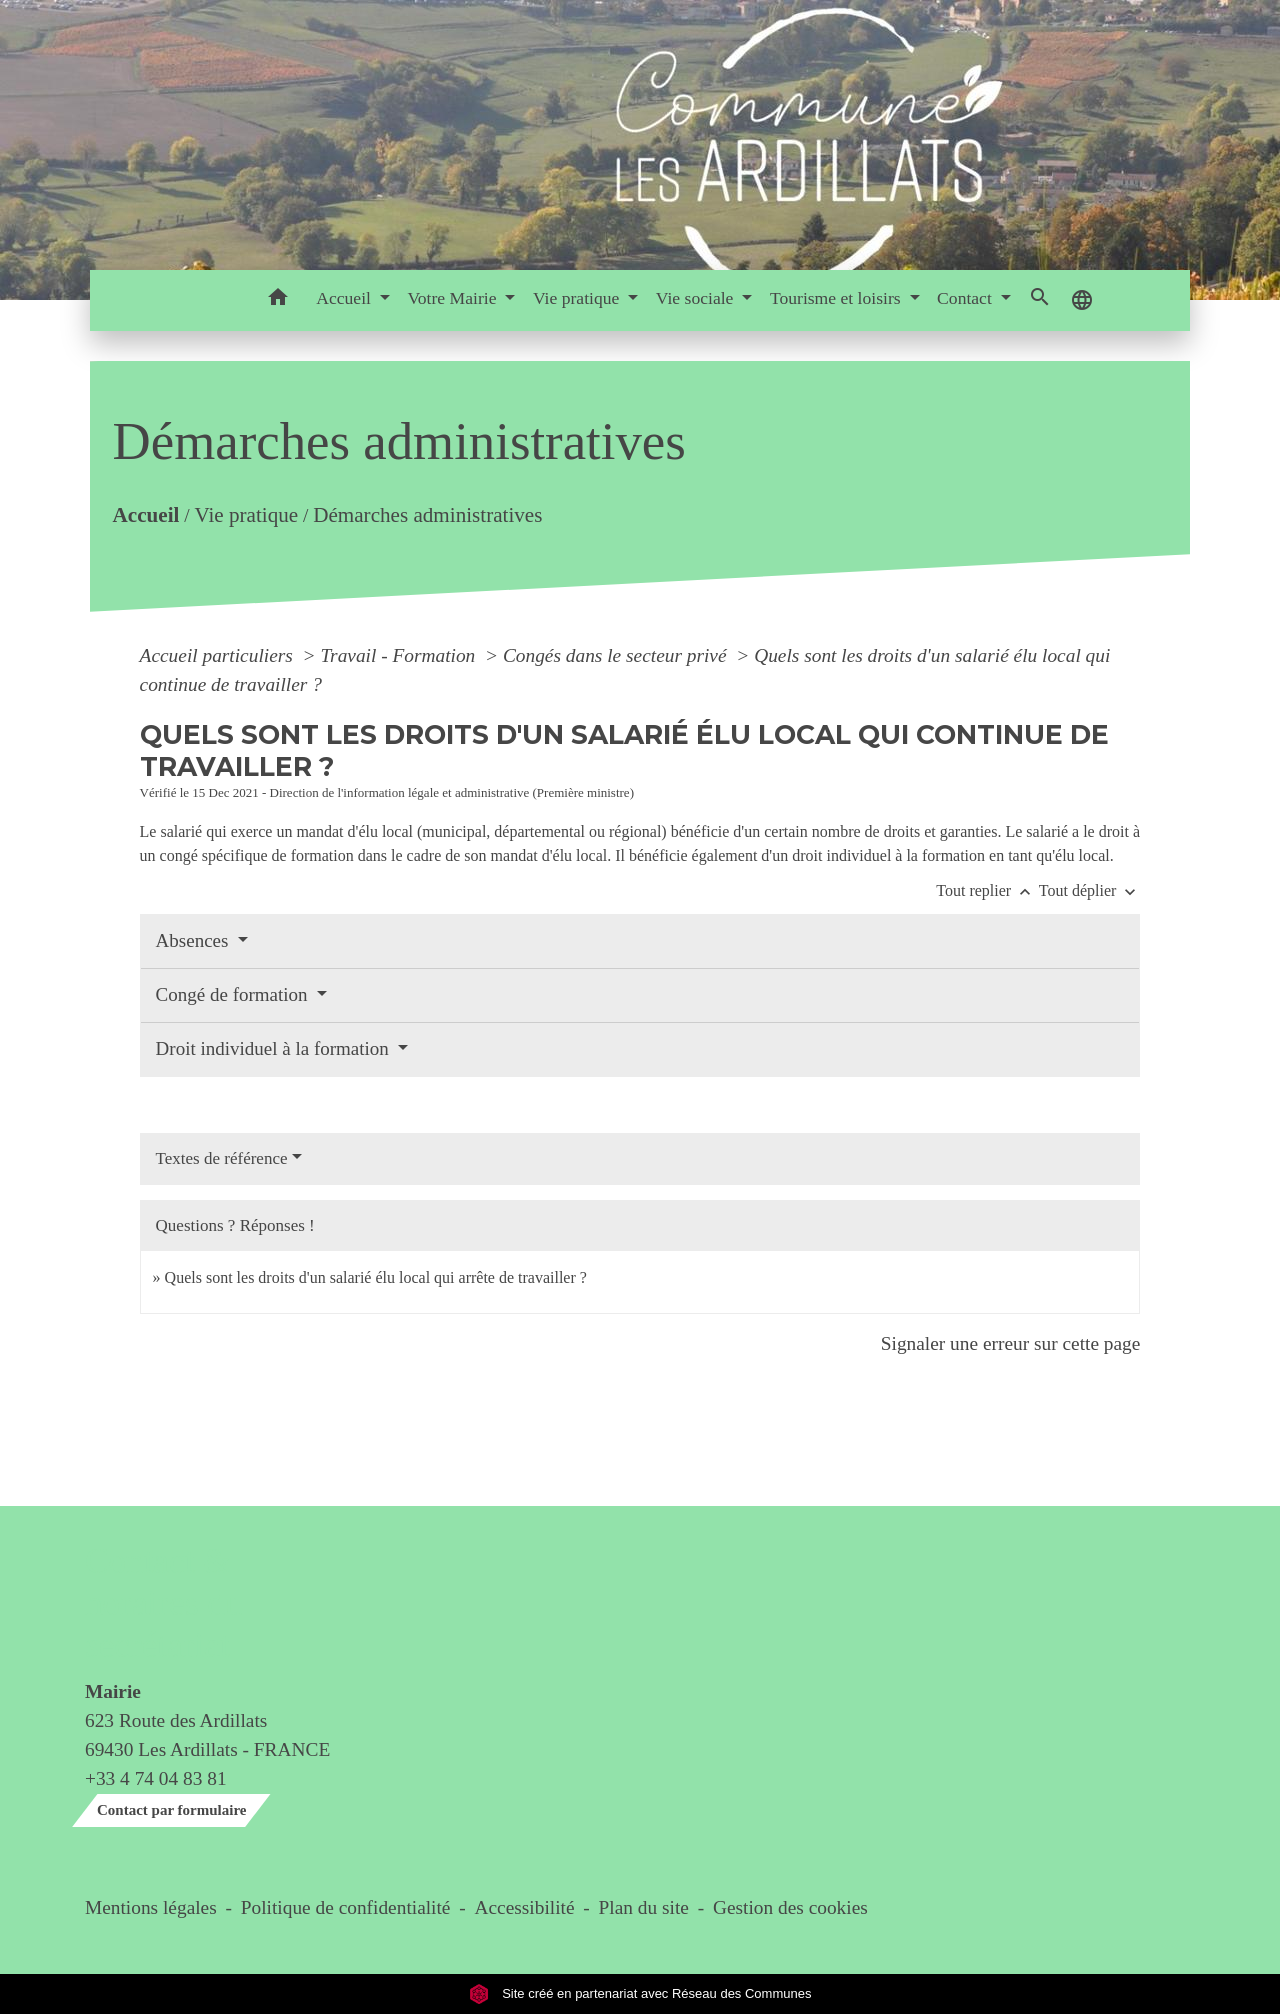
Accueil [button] (345, 298)
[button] (277, 300)
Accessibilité (525, 1907)
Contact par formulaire (171, 1810)
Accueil (145, 515)
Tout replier (987, 890)
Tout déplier (1090, 890)
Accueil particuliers (219, 655)
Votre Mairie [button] (453, 298)
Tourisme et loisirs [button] (837, 298)
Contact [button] (966, 298)
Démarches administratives (427, 515)
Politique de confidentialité (346, 1907)
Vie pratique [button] (578, 298)
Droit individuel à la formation (275, 1048)
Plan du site (644, 1907)
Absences (195, 940)
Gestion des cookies (790, 1907)
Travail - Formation (400, 655)
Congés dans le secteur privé (617, 655)
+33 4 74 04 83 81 (156, 1778)
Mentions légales (151, 1907)
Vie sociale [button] (697, 298)
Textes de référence (222, 1158)
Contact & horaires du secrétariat (163, 1603)
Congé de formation (234, 994)
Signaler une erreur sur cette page (1011, 1343)
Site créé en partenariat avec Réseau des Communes (640, 1993)
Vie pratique (246, 515)
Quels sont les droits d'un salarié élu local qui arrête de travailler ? (376, 1277)
